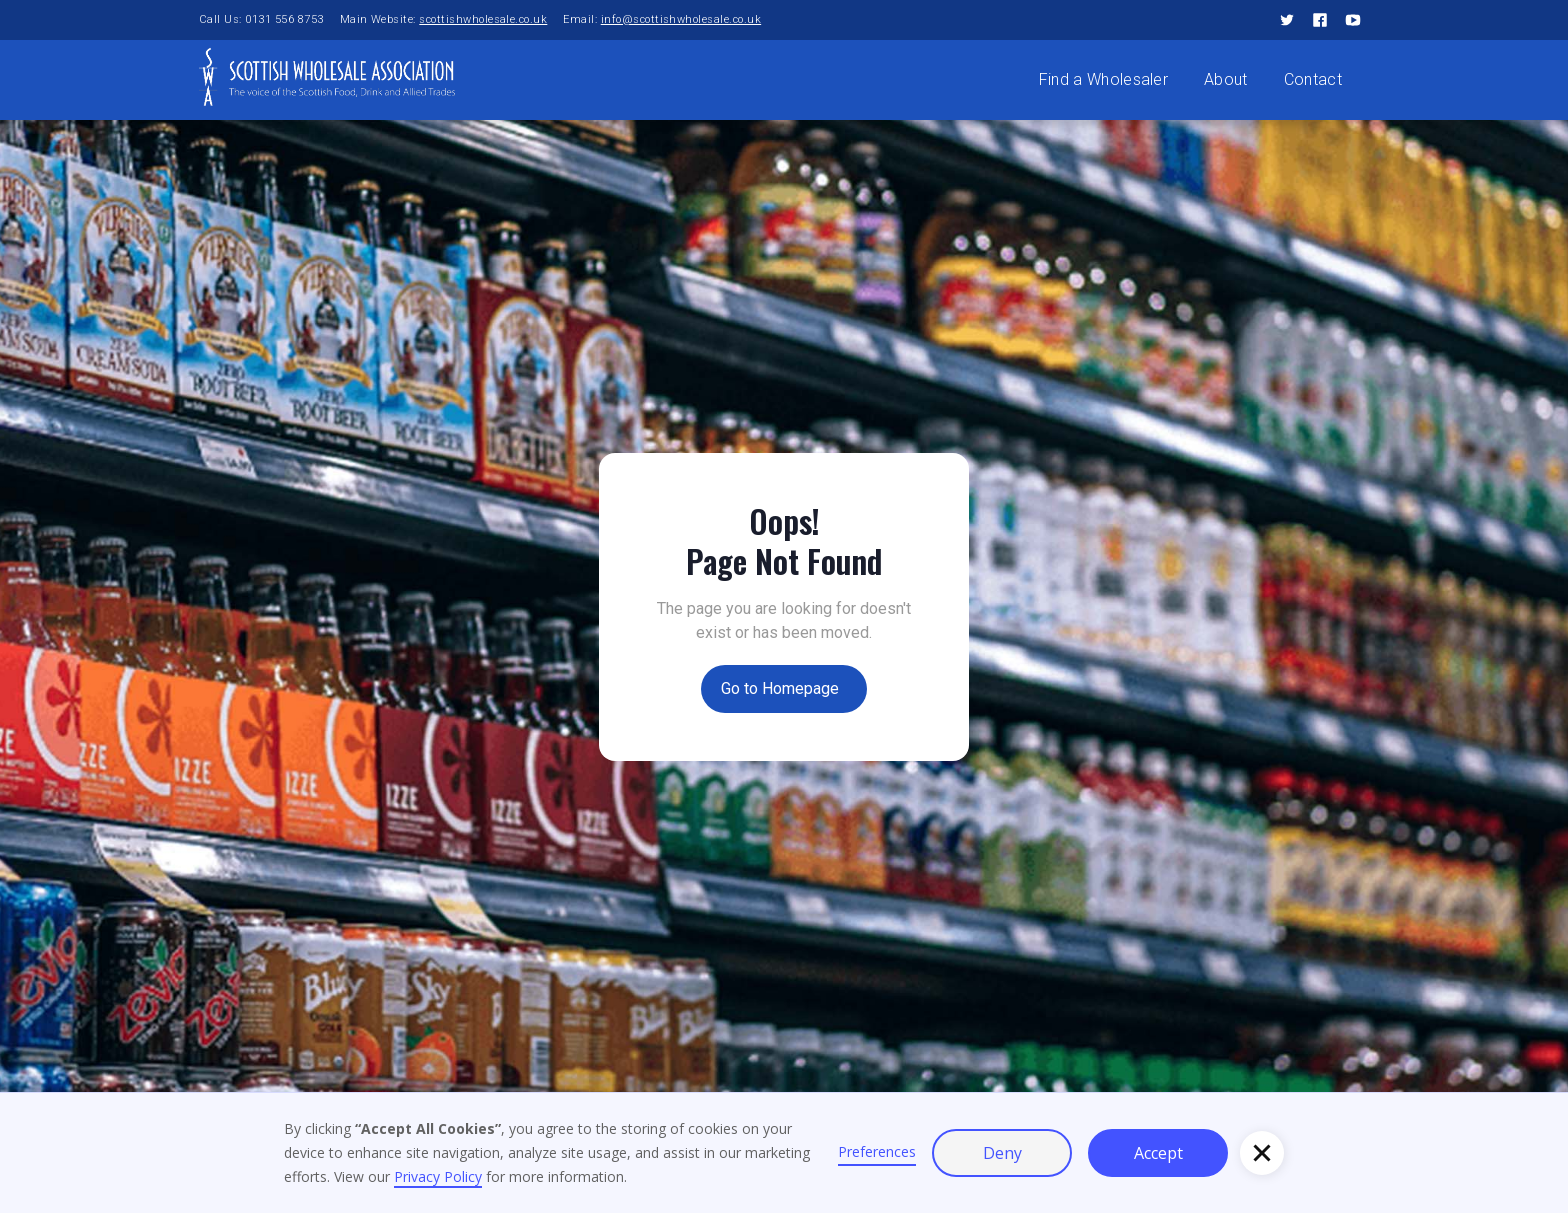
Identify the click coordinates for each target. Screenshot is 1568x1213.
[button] (1262, 1153)
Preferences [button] (877, 1151)
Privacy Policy (438, 1176)
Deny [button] (1002, 1153)
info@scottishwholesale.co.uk (681, 19)
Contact (1313, 79)
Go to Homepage (780, 688)
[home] (327, 76)
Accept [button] (1158, 1153)
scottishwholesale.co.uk (483, 19)
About (1226, 79)
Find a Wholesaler (1103, 79)
